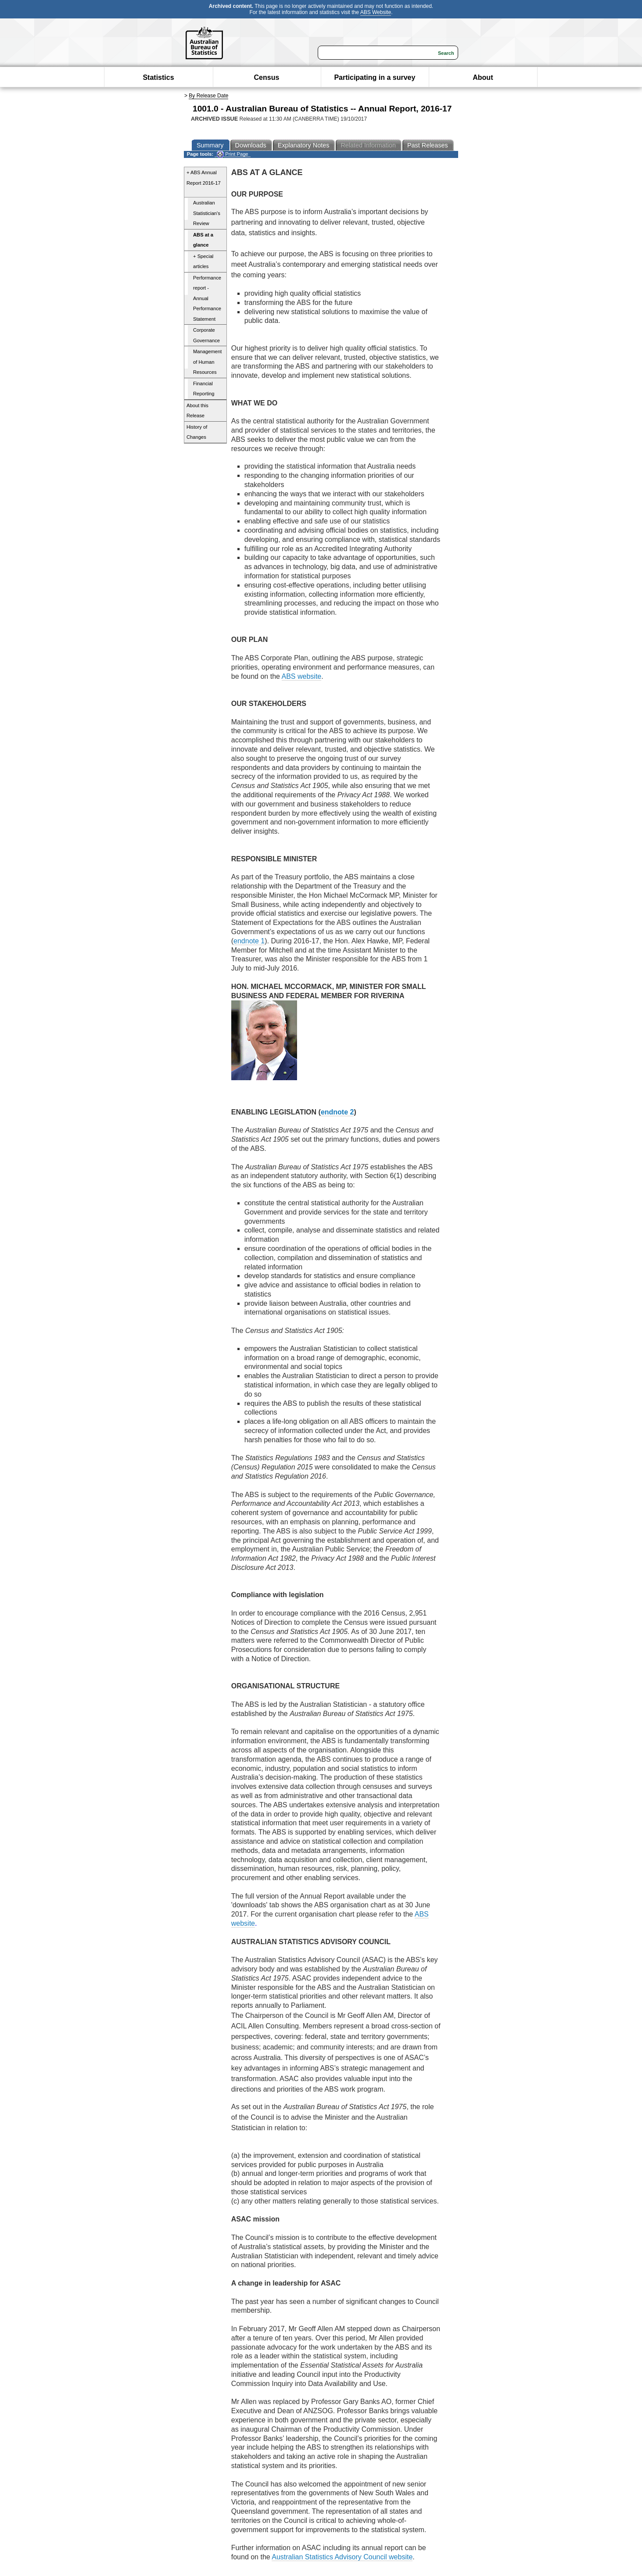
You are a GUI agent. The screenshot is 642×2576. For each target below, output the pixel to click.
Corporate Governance (206, 335)
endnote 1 (249, 941)
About (483, 77)
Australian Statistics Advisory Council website (342, 2557)
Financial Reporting (204, 389)
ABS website (302, 676)
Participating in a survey (374, 77)
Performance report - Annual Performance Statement (207, 298)
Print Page (232, 154)
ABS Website (375, 12)
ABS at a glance (203, 240)
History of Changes (197, 432)
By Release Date (208, 96)
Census (267, 77)
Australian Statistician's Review (206, 213)
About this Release (197, 411)
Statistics (158, 77)
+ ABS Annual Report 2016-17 (204, 178)
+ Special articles (203, 261)
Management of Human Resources (207, 362)
